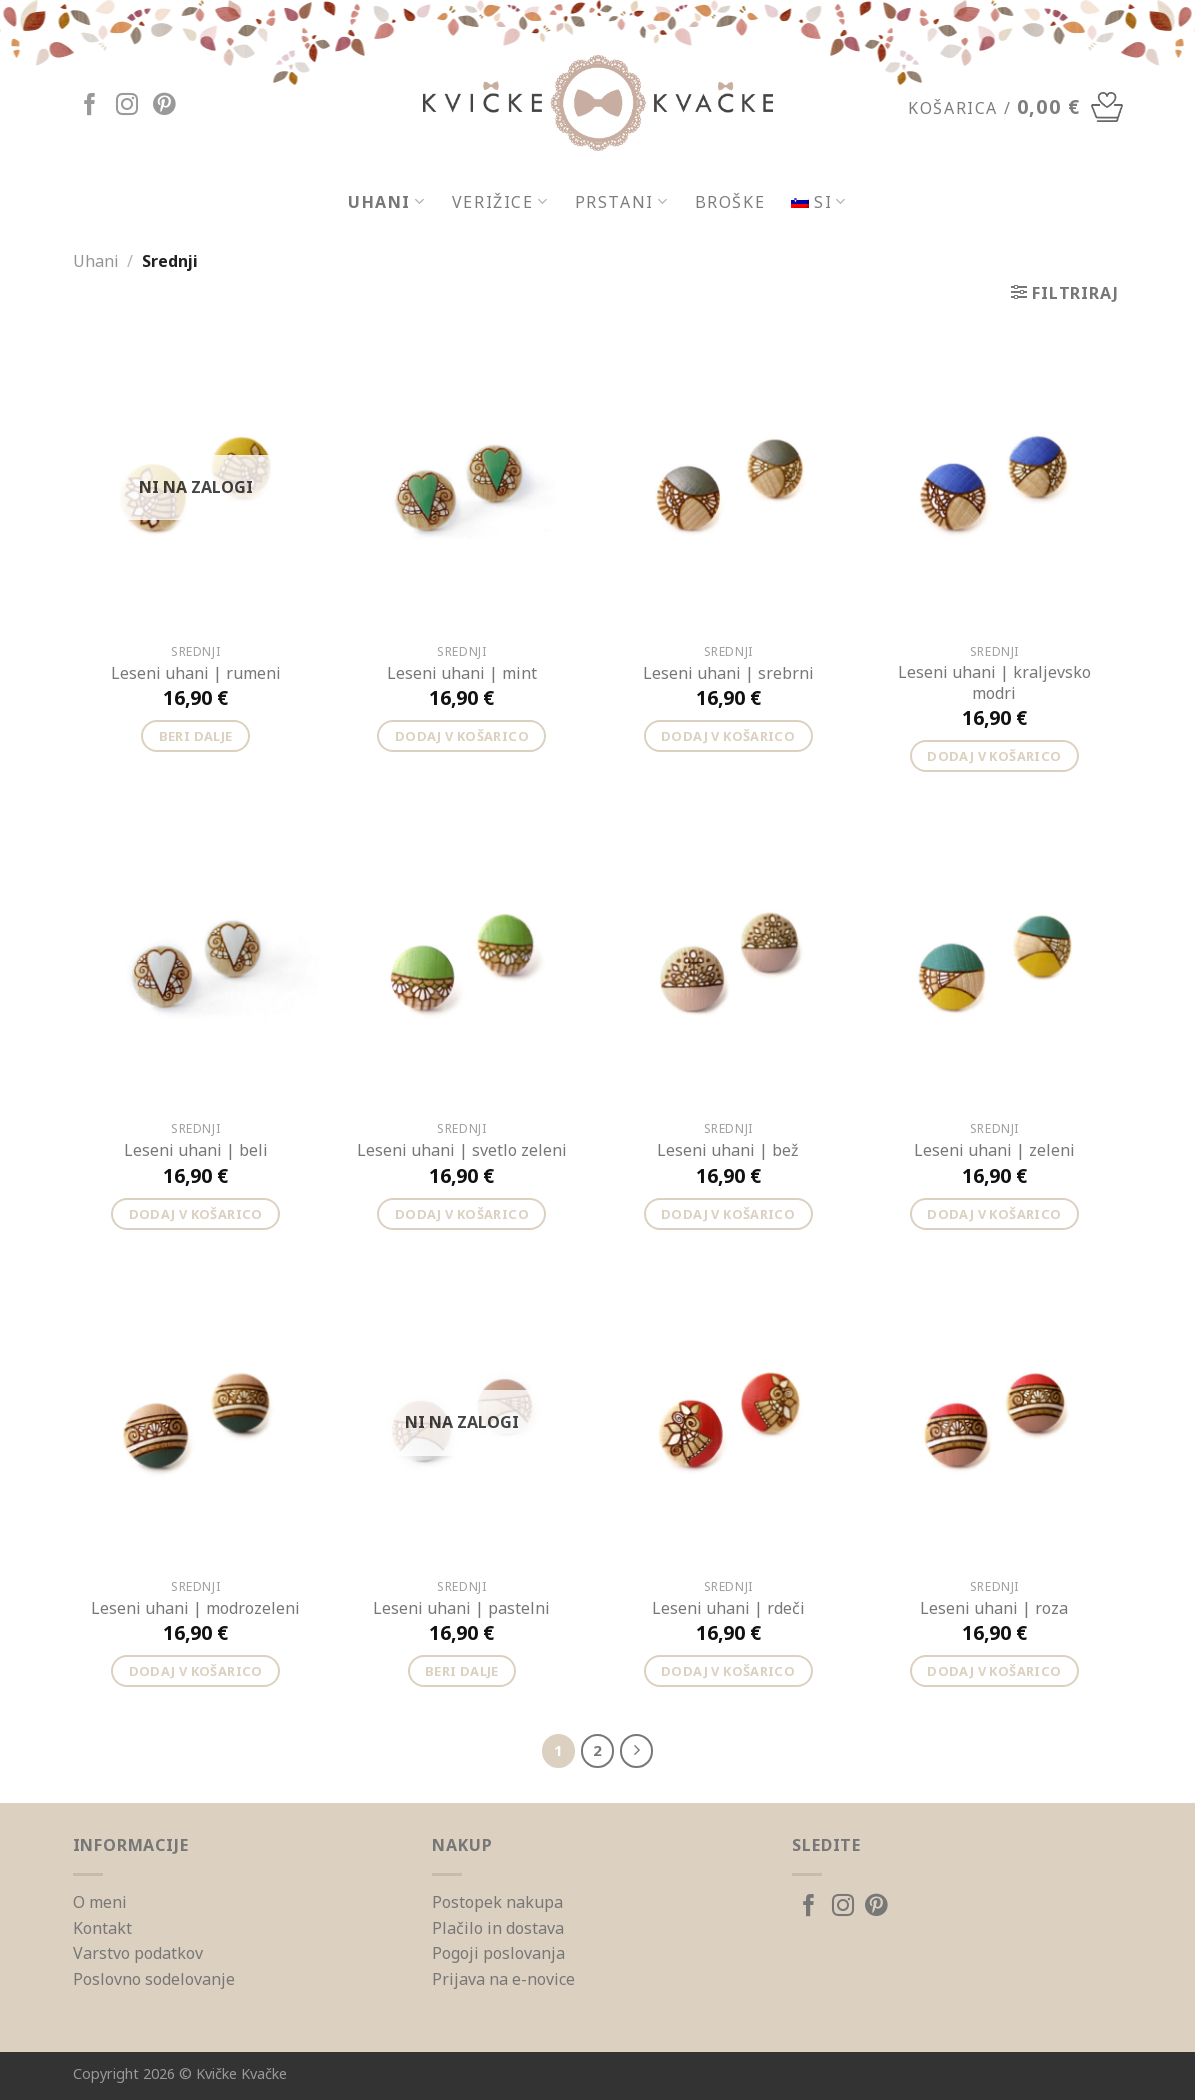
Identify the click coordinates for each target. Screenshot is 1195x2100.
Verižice (500, 202)
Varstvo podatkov (138, 1953)
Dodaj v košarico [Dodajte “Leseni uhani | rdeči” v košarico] (728, 1671)
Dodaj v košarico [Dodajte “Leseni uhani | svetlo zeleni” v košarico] (462, 1214)
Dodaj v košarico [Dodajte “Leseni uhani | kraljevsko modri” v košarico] (994, 756)
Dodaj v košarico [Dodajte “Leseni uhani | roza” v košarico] (994, 1671)
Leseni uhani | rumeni (196, 673)
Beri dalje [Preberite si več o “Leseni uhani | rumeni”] (196, 736)
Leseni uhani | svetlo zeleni (462, 1150)
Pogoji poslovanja (498, 1953)
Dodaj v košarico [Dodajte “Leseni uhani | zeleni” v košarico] (994, 1214)
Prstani (622, 202)
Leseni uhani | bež (728, 1150)
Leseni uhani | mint (462, 673)
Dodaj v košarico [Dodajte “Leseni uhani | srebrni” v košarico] (728, 736)
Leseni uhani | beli (196, 1150)
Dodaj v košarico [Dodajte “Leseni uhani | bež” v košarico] (728, 1214)
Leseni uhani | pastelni (461, 1608)
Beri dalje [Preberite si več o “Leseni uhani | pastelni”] (462, 1671)
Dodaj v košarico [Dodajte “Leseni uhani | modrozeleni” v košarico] (196, 1671)
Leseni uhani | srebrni (728, 673)
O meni (100, 1902)
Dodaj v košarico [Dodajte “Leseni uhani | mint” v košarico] (462, 736)
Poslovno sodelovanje (154, 1979)
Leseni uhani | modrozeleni (195, 1608)
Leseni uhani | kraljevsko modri (994, 683)
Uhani (387, 202)
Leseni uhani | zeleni (994, 1150)
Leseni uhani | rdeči (728, 1608)
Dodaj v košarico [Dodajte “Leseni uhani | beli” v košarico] (196, 1214)
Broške (730, 202)
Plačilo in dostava (498, 1928)
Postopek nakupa (497, 1902)
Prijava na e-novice (503, 1979)
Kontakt (102, 1928)
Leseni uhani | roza (994, 1608)
